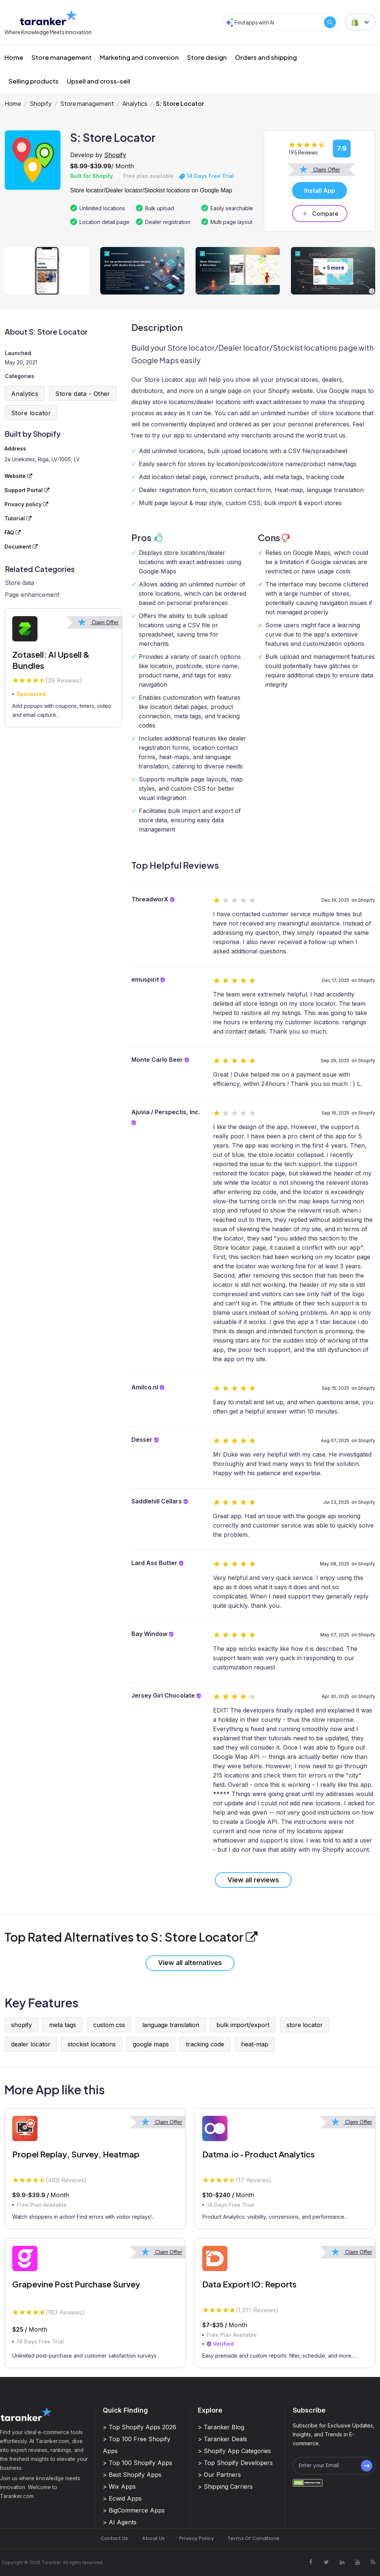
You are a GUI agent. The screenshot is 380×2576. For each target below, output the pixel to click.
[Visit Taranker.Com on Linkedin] (341, 2561)
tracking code (205, 2044)
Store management (62, 57)
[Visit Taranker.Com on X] (326, 2561)
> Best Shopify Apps (132, 2474)
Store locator (31, 413)
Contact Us (114, 2538)
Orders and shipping (266, 57)
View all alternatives (190, 1963)
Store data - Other (82, 393)
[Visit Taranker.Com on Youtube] (357, 2561)
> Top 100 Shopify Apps (137, 2462)
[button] (360, 21)
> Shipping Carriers (225, 2486)
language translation (170, 2025)
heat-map (254, 2044)
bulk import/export (242, 2025)
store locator (304, 2025)
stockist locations (92, 2044)
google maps (151, 2044)
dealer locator (30, 2044)
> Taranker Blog (221, 2427)
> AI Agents (120, 2522)
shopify (21, 2025)
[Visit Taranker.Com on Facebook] (310, 2561)
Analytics (134, 103)
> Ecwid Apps (122, 2498)
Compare (319, 213)
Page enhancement (32, 594)
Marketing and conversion (139, 57)
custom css (109, 2025)
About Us (153, 2538)
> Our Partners (219, 2474)
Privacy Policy (196, 2538)
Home (13, 57)
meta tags (62, 2025)
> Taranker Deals (222, 2439)
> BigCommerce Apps (134, 2510)
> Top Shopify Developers (235, 2462)
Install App (319, 190)
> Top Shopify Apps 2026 (139, 2427)
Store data (19, 582)
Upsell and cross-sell (98, 81)
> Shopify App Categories (234, 2451)
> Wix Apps (119, 2486)
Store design (207, 57)
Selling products (34, 81)
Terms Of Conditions (253, 2538)
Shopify (41, 103)
